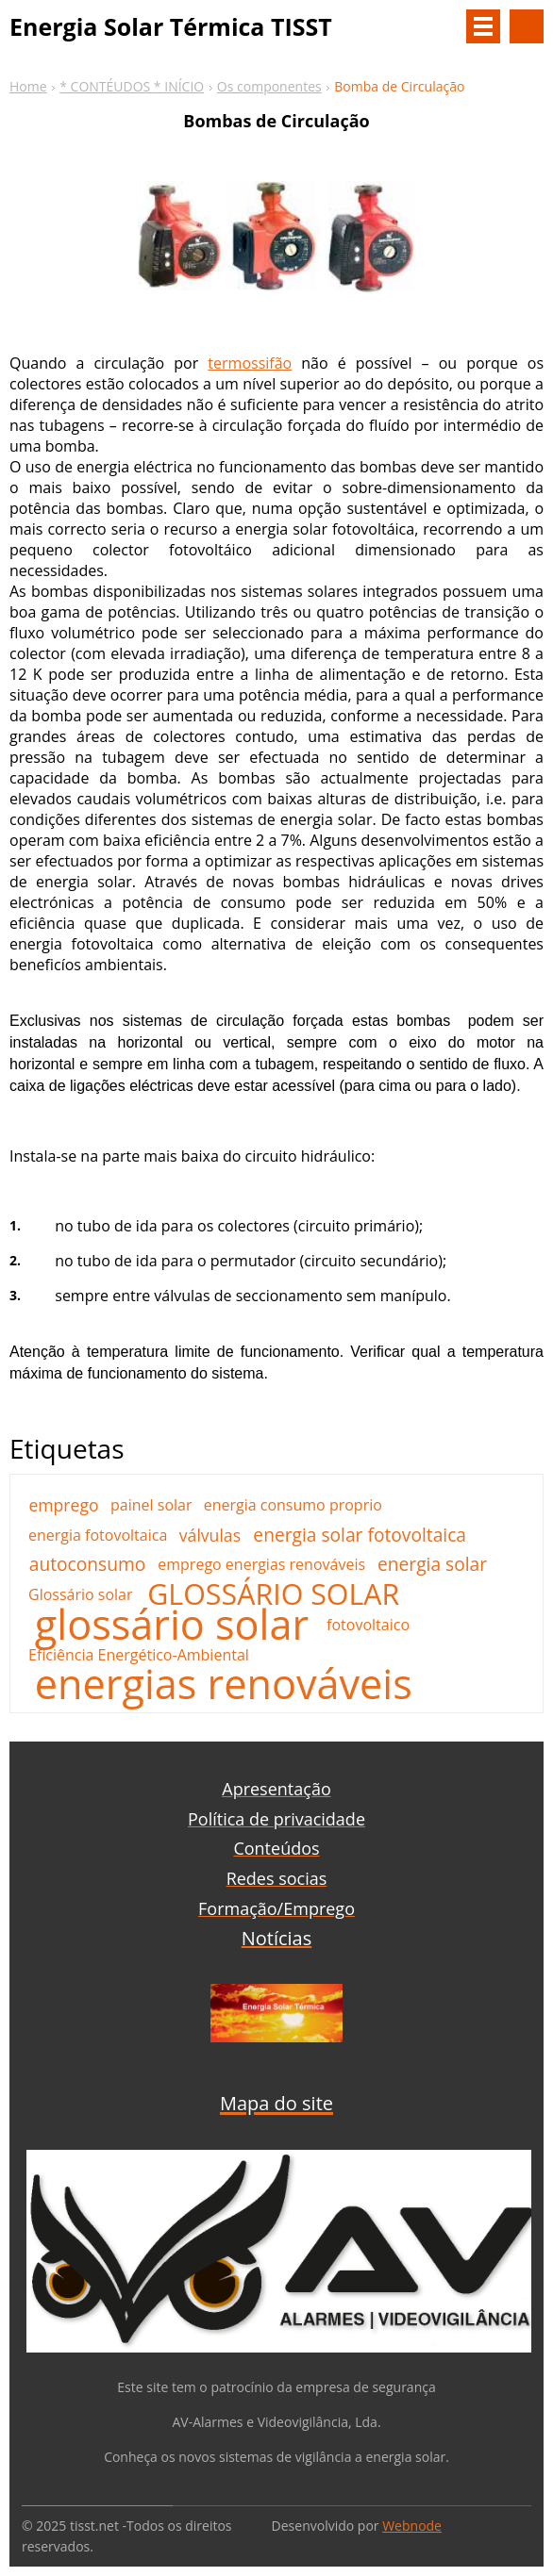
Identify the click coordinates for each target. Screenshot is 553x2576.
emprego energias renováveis (261, 1564)
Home (28, 86)
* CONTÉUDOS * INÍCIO (131, 86)
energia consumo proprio (293, 1504)
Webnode (412, 2526)
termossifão (250, 363)
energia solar (432, 1564)
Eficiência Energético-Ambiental (138, 1654)
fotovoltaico (368, 1624)
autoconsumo (87, 1564)
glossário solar (172, 1624)
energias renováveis (223, 1684)
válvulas (210, 1535)
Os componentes (269, 86)
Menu (483, 26)
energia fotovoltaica (97, 1535)
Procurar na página (527, 26)
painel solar (151, 1504)
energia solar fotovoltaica (359, 1534)
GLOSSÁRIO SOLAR (273, 1594)
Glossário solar (80, 1594)
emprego (63, 1505)
